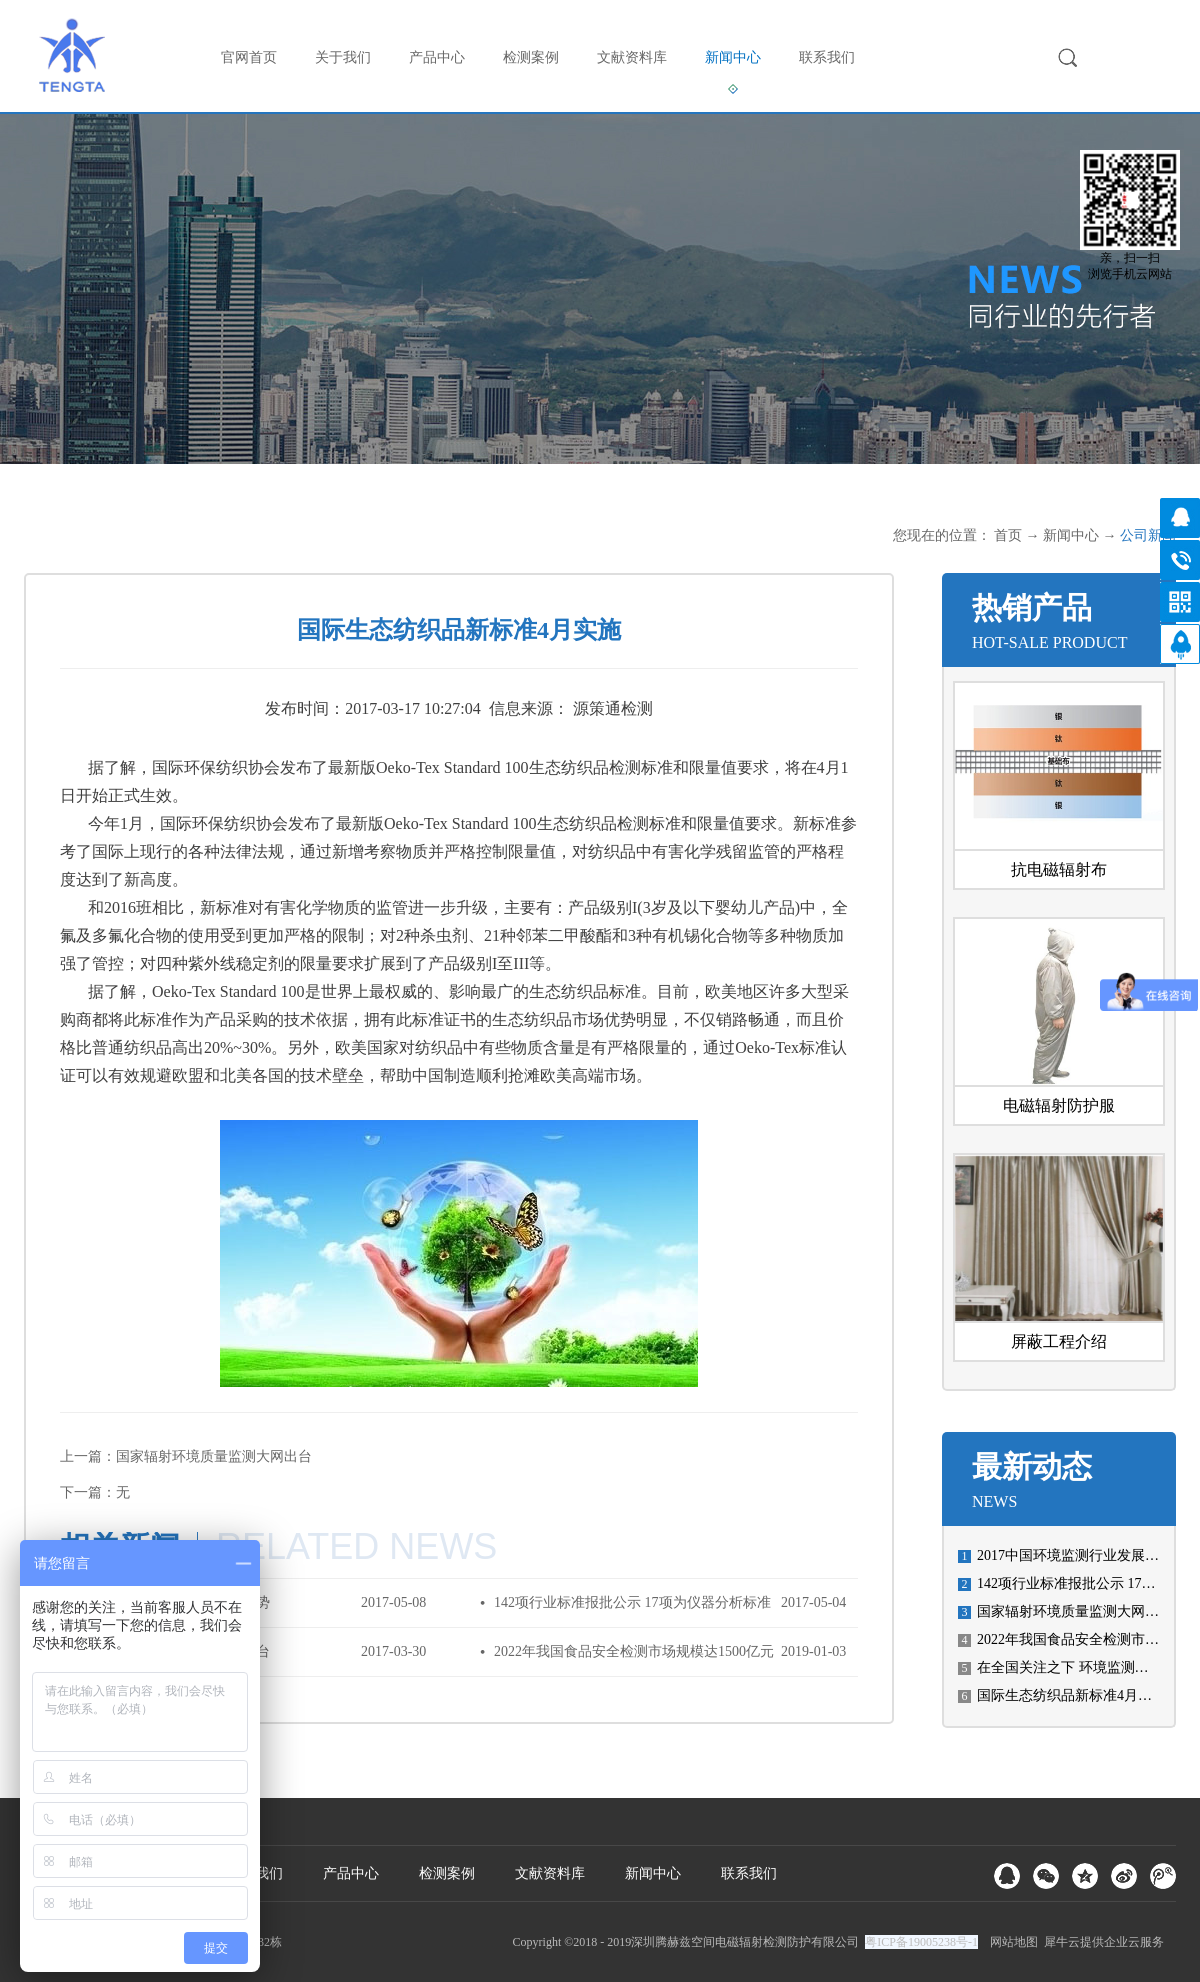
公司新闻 (1148, 535)
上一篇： (186, 1456)
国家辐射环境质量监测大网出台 (1075, 1611)
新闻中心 (1071, 535)
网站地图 (1011, 1942)
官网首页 (249, 57)
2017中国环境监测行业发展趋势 (1075, 1555)
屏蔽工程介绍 (1059, 1341)
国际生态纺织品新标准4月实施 (1071, 1695)
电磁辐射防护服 (1059, 1105)
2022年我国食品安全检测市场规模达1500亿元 (634, 1651)
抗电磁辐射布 (1059, 869)
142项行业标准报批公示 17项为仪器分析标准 (632, 1602)
